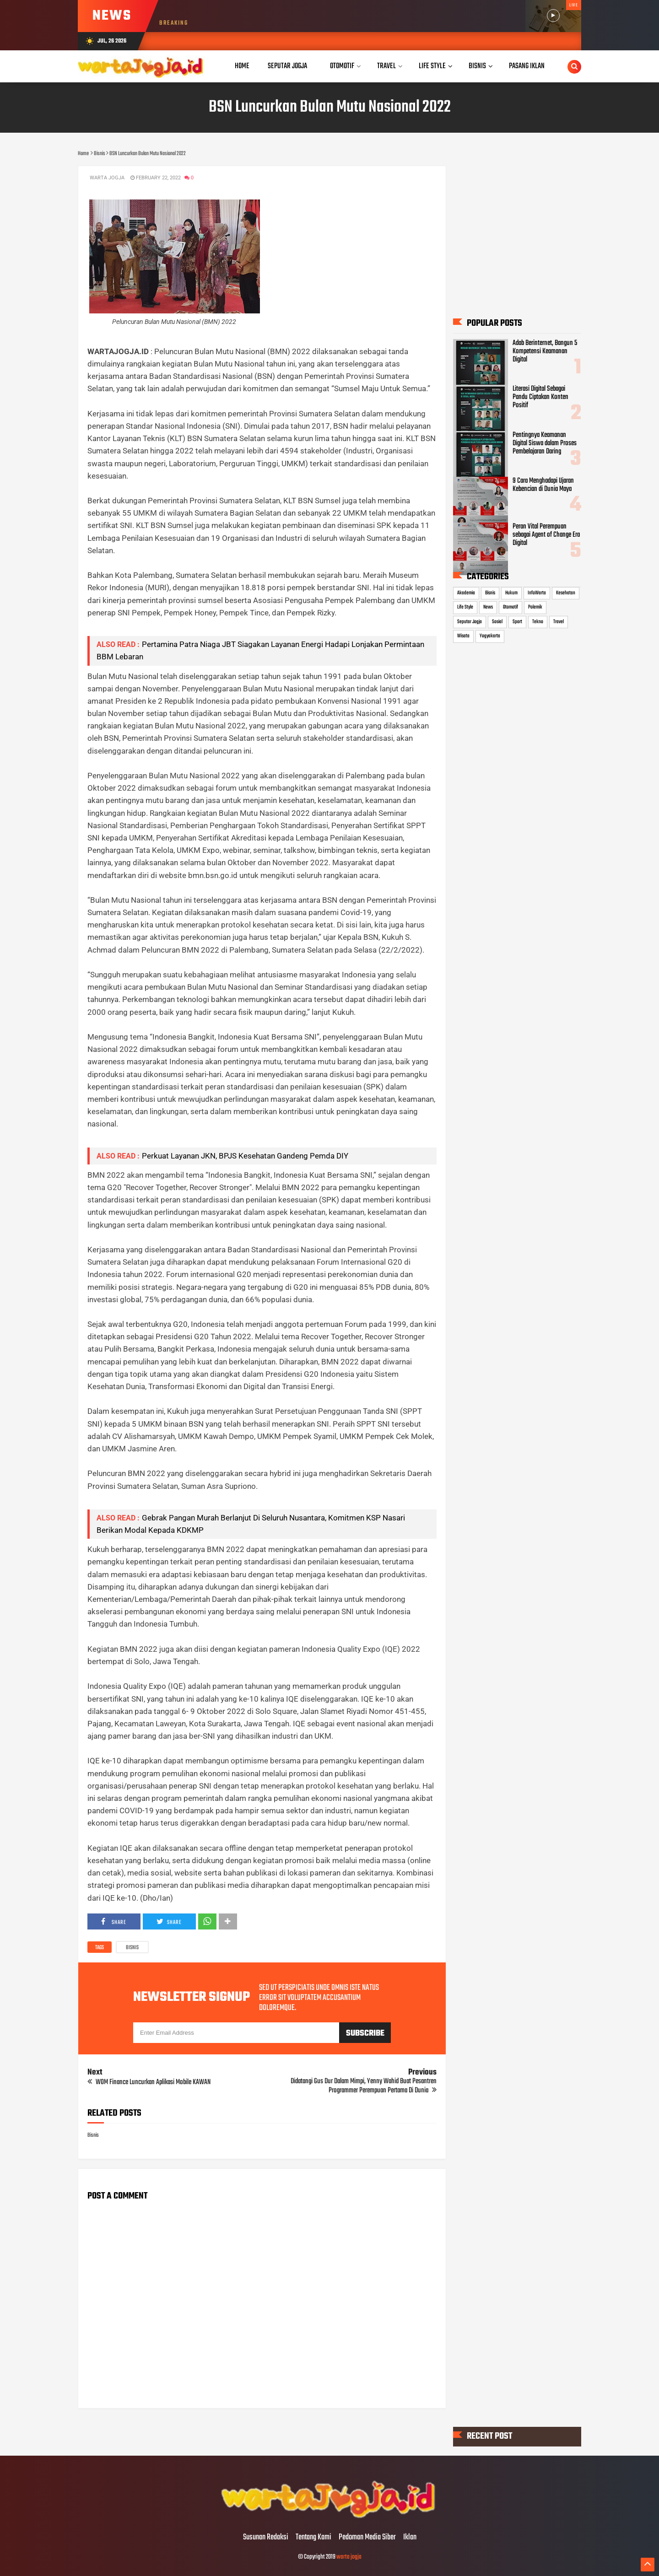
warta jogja (349, 2557)
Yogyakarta (490, 636)
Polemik (535, 607)
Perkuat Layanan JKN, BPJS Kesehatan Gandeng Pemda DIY (245, 1155)
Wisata (463, 636)
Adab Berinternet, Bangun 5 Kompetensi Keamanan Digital (545, 351)
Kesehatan (565, 593)
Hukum (511, 593)
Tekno (537, 622)
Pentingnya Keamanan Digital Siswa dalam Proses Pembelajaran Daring (545, 443)
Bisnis (132, 1947)
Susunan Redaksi (265, 2538)
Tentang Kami (313, 2538)
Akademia (466, 593)
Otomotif (510, 607)
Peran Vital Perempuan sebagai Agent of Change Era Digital (546, 535)
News (488, 607)
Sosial (497, 622)
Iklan (409, 2538)
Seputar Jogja (469, 622)
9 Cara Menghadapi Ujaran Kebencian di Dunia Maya (543, 485)
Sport (517, 622)
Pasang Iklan (527, 66)
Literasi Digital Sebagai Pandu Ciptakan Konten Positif (540, 397)
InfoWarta (537, 593)
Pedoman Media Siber (367, 2538)
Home (242, 66)
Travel (558, 622)
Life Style (465, 607)
